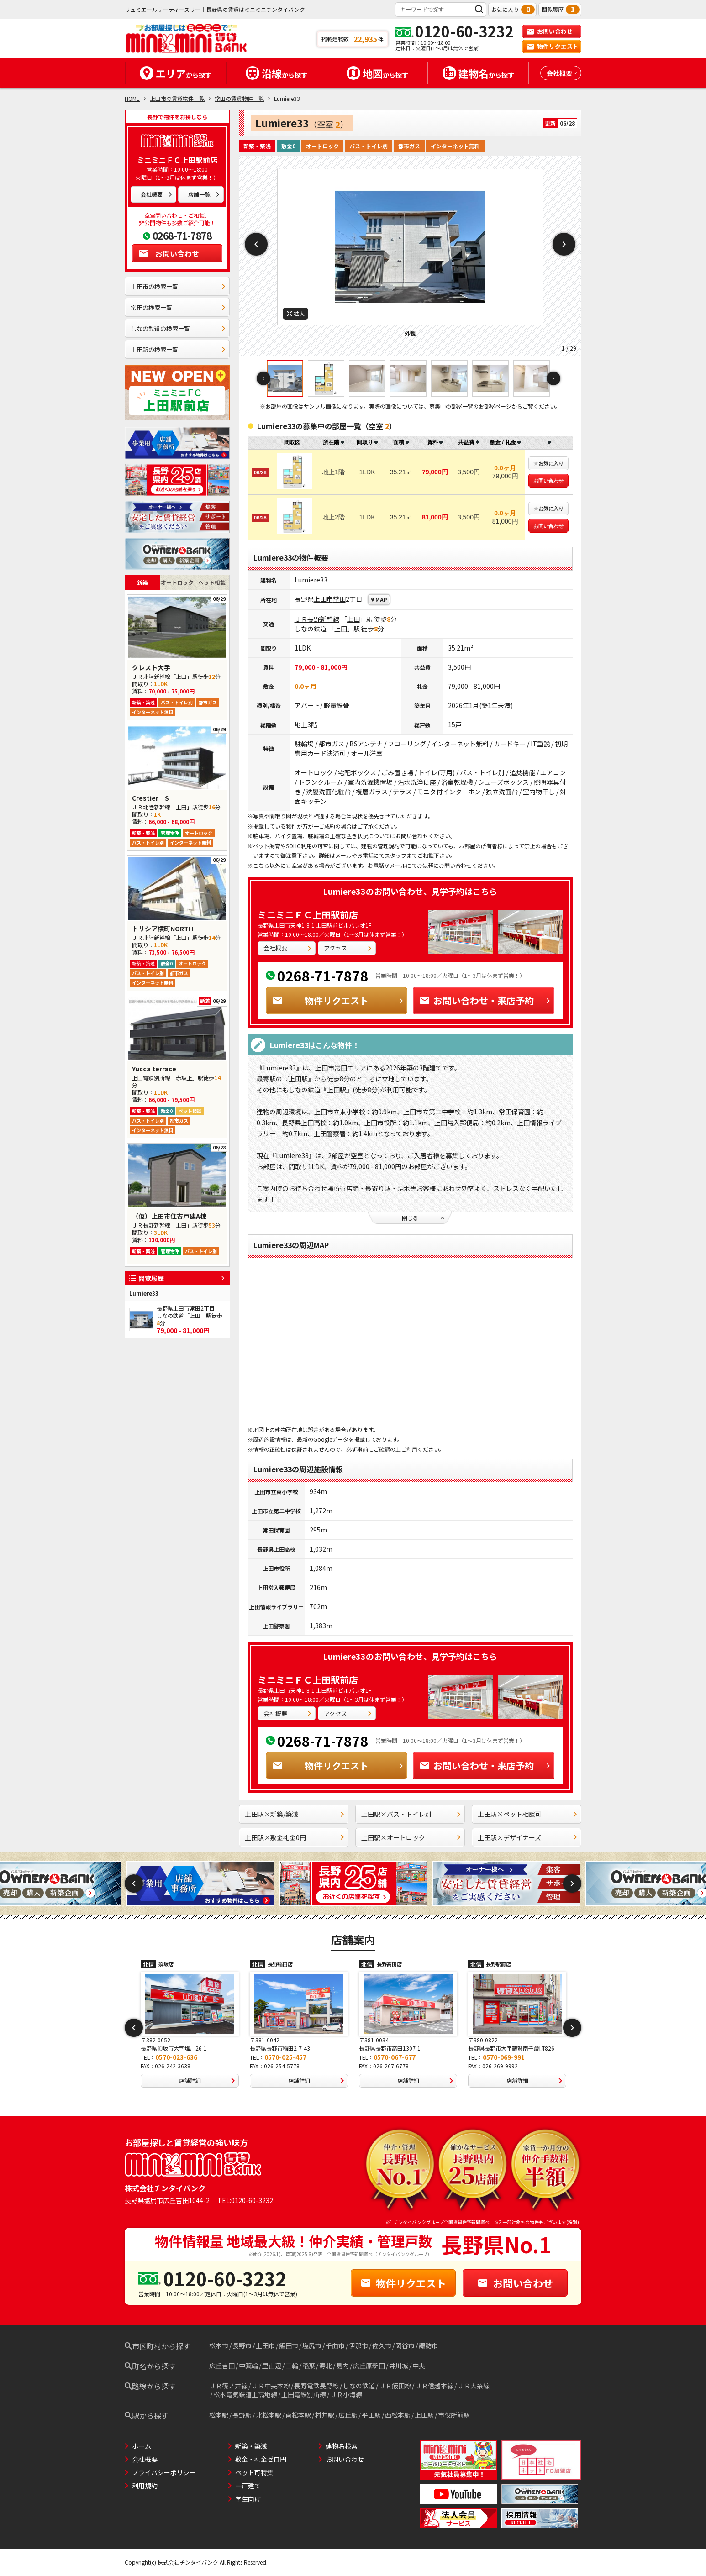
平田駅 (371, 2414)
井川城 (398, 2365)
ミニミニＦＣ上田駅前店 (308, 914)
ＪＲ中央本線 (271, 2385)
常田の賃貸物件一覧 (239, 98)
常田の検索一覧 (178, 307)
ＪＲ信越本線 (434, 2385)
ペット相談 (212, 582)
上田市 (323, 598)
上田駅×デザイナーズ (528, 1837)
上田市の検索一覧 (178, 286)
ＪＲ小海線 (346, 2394)
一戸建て (248, 2485)
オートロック (177, 582)
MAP (378, 599)
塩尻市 (311, 2345)
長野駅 (242, 2414)
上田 (353, 619)
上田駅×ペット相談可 (528, 1814)
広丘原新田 (369, 2365)
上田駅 (424, 2414)
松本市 (218, 2345)
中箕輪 (248, 2365)
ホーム (141, 2446)
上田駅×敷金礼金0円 (295, 1837)
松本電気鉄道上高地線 (245, 2394)
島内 (342, 2365)
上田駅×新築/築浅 (295, 1814)
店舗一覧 (204, 194)
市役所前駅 (454, 2414)
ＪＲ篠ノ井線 (228, 2385)
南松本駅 (298, 2414)
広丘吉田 (222, 2365)
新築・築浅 (251, 2446)
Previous (256, 244)
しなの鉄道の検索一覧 (178, 328)
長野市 (242, 2345)
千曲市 (335, 2345)
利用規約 (145, 2485)
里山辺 (271, 2365)
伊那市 (358, 2345)
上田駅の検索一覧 (178, 349)
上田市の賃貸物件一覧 (177, 98)
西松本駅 (398, 2414)
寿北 (325, 2365)
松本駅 (218, 2414)
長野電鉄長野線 (316, 2385)
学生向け (248, 2499)
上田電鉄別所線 (303, 2394)
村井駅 (324, 2414)
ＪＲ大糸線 (474, 2385)
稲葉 (308, 2365)
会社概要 (157, 194)
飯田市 (288, 2345)
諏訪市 (428, 2345)
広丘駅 (348, 2414)
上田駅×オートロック (411, 1837)
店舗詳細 (209, 2080)
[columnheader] (333, 442)
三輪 (291, 2365)
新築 (142, 582)
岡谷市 (405, 2345)
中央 (418, 2365)
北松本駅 (268, 2414)
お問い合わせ (549, 31)
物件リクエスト (552, 46)
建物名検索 (342, 2446)
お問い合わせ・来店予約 (485, 1000)
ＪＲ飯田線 (395, 2385)
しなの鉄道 (311, 628)
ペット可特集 (254, 2472)
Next (564, 244)
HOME (132, 98)
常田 (339, 598)
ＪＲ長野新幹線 (317, 619)
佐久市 (381, 2345)
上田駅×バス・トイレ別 (411, 1814)
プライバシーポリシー (164, 2472)
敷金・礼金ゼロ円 (260, 2459)
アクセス (348, 948)
